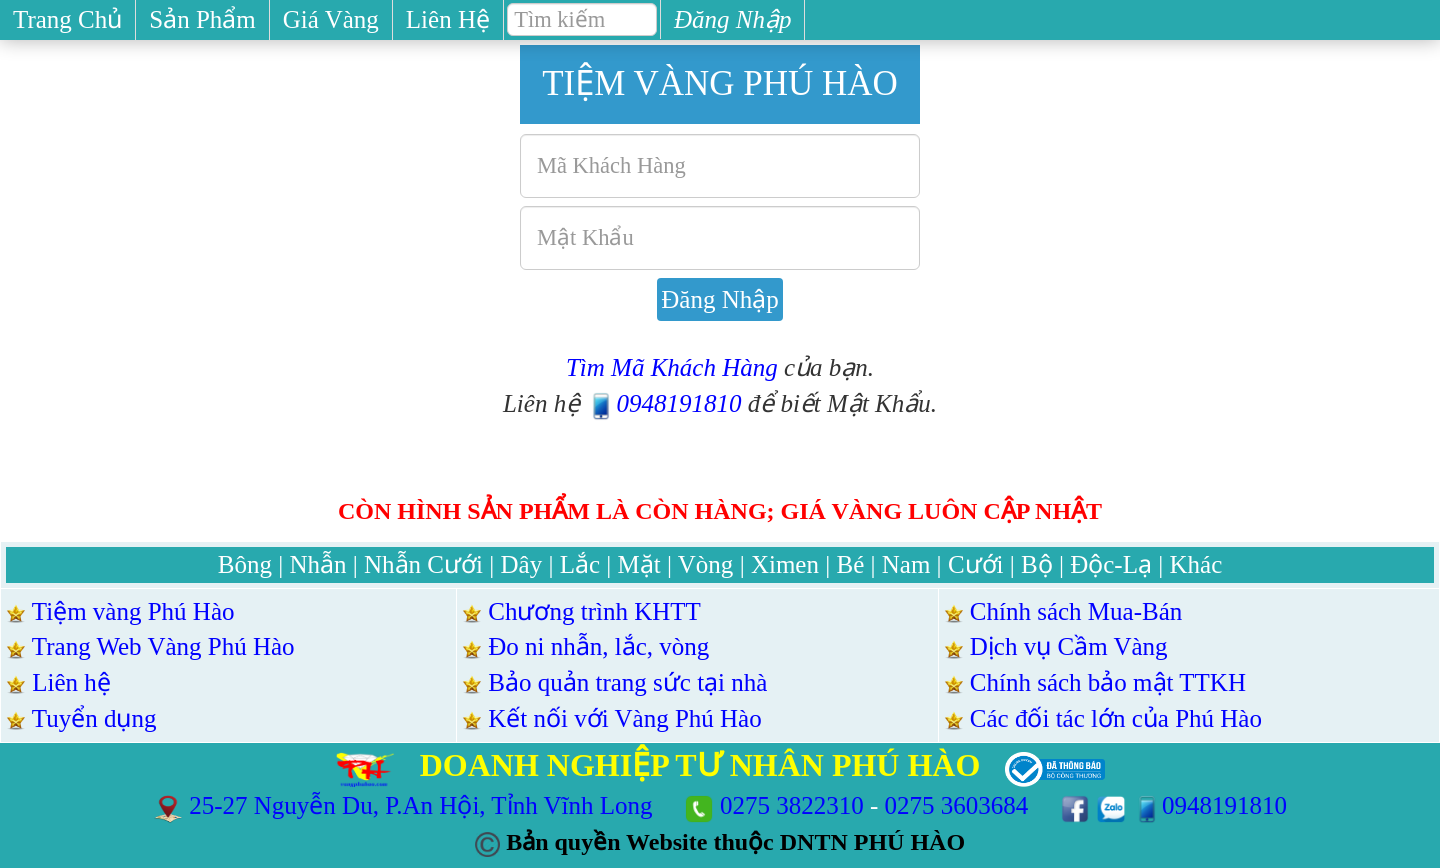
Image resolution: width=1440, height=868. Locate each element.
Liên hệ (71, 682)
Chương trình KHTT (594, 611)
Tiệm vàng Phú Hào (133, 611)
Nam (906, 564)
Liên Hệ (448, 19)
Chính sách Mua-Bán (1076, 611)
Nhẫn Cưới (423, 564)
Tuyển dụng (94, 718)
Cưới (976, 564)
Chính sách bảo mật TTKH (1108, 682)
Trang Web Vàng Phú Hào (163, 646)
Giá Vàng (331, 19)
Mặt (639, 564)
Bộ (1037, 564)
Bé (850, 564)
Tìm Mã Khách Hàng (672, 367)
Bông (245, 564)
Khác (1195, 564)
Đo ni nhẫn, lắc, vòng (598, 646)
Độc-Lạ (1111, 564)
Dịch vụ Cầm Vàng (1069, 646)
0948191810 (663, 403)
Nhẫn (317, 564)
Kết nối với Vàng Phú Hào (624, 718)
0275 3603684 (957, 805)
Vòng (706, 564)
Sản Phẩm (202, 19)
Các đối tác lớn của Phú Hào (1116, 718)
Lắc (580, 564)
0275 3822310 (792, 805)
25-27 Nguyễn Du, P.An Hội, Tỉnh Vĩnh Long (424, 805)
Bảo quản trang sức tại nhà (627, 682)
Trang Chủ (67, 19)
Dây (522, 564)
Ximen (785, 564)
